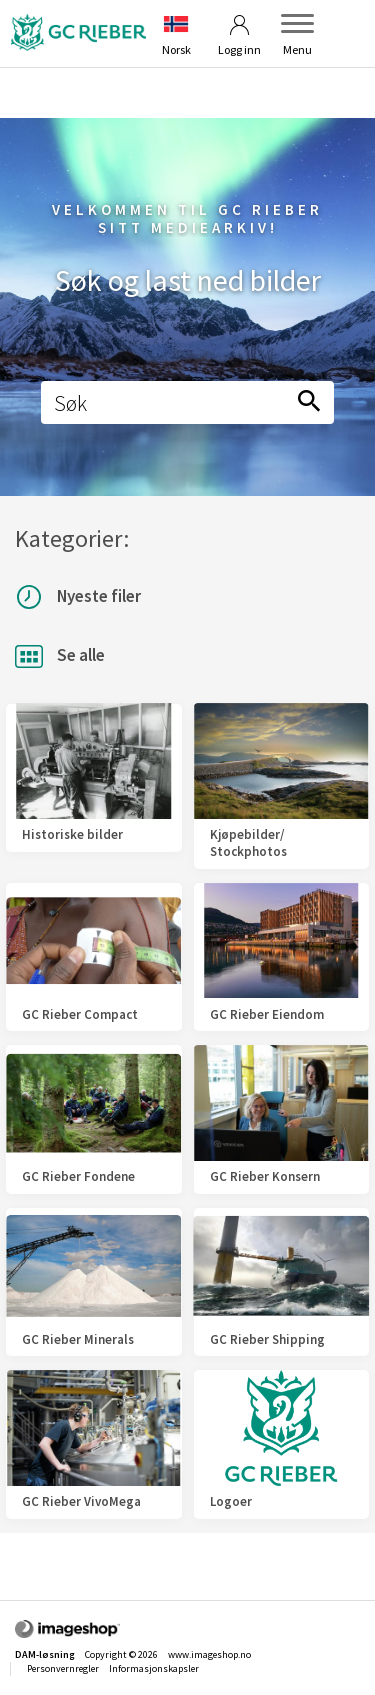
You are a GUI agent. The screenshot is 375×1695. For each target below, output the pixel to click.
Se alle (60, 656)
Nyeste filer (78, 597)
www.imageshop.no (209, 1654)
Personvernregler (63, 1668)
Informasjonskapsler (154, 1668)
